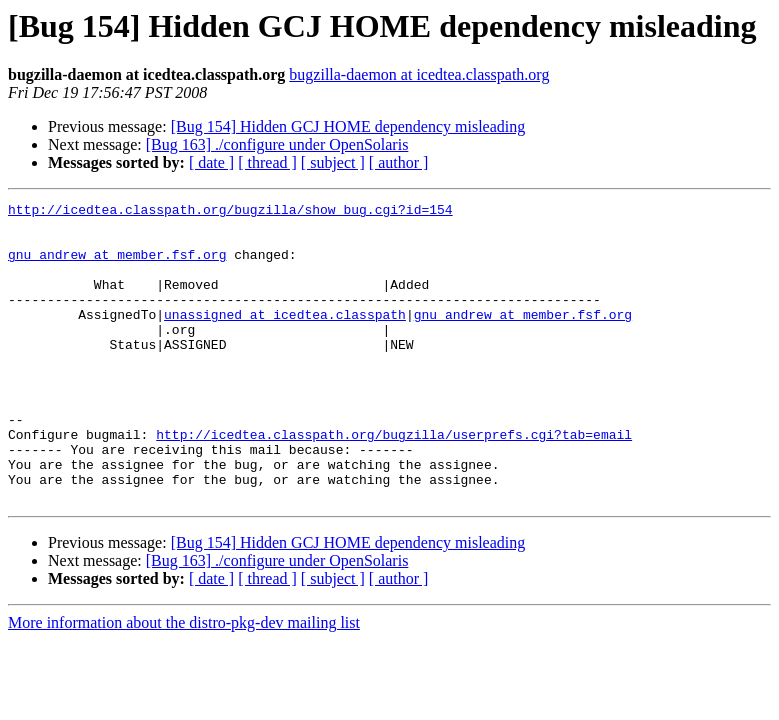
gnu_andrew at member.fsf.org (117, 266)
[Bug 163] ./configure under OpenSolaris (277, 144)
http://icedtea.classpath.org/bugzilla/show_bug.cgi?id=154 (230, 212)
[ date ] (211, 162)
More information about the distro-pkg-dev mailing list (184, 682)
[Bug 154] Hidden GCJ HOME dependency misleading (348, 126)
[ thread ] (267, 162)
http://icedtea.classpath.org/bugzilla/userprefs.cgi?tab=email (394, 482)
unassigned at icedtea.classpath (285, 338)
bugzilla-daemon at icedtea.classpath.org (419, 74)
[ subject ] (333, 162)
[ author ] (399, 162)
